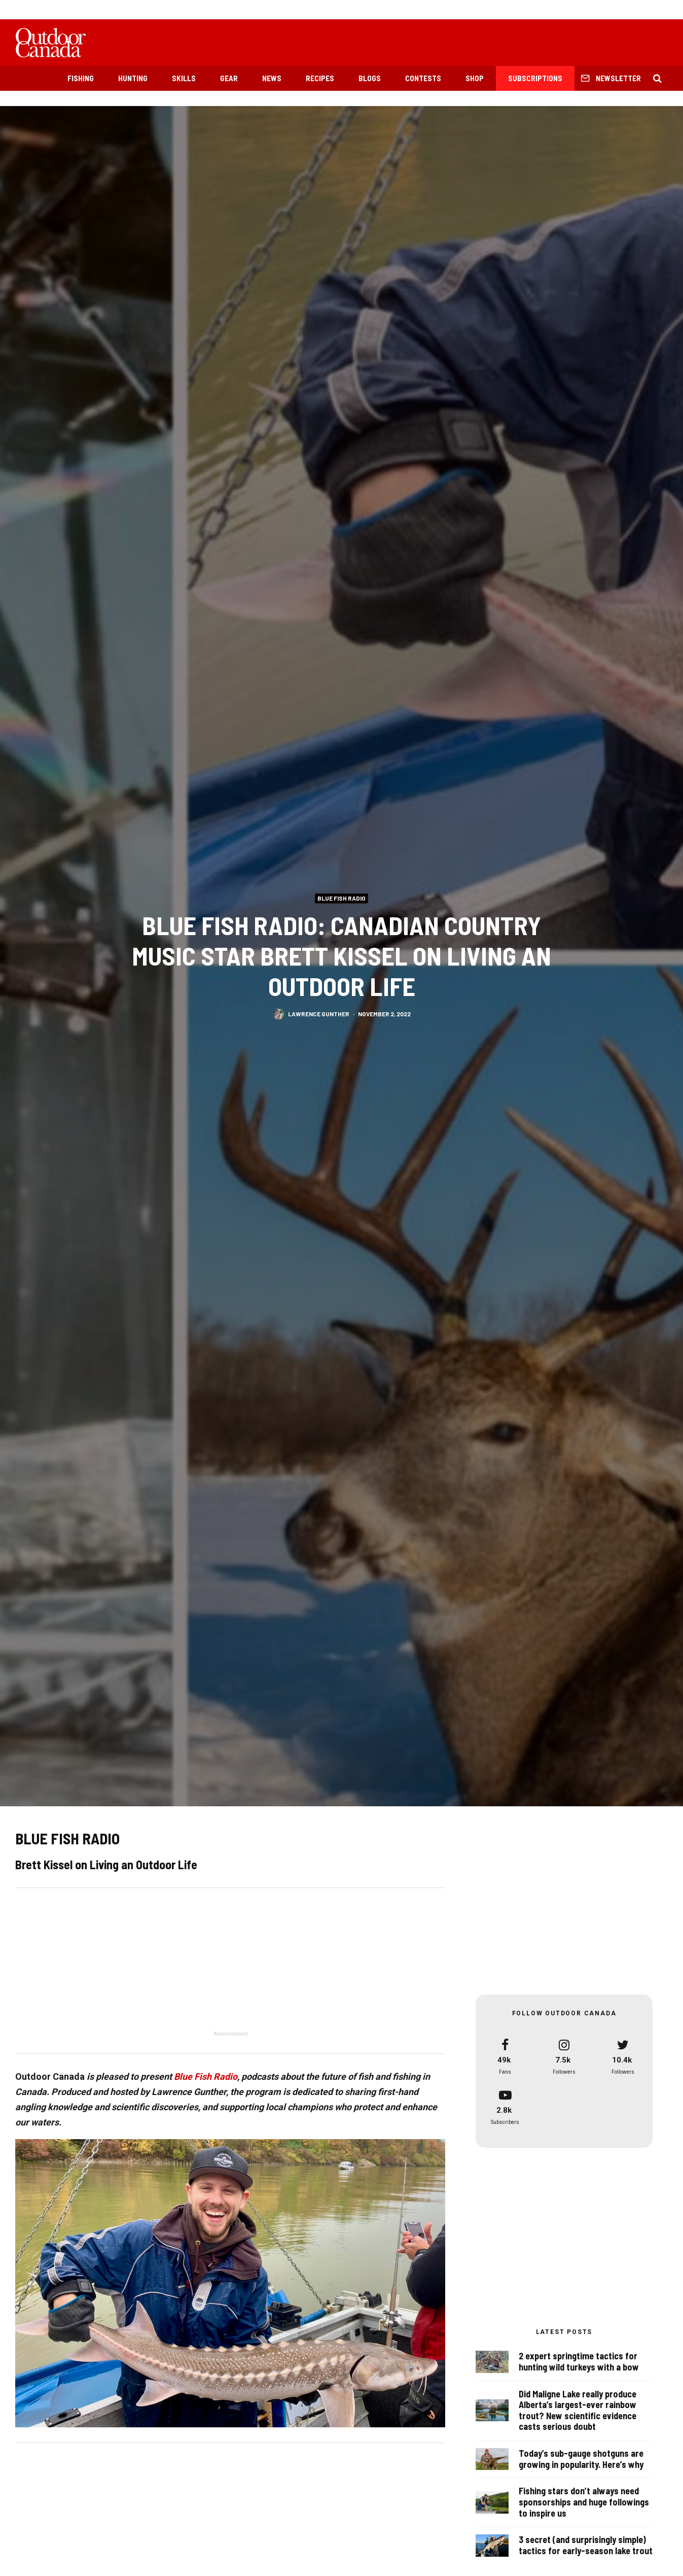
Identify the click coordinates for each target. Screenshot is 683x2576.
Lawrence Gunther (318, 1016)
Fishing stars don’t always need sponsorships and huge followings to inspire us (584, 2509)
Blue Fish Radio (341, 898)
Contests (423, 78)
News (271, 78)
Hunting (133, 78)
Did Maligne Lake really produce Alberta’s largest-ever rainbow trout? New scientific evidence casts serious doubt (577, 2410)
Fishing (80, 78)
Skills (184, 78)
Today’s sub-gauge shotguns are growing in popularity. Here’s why (581, 2461)
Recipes (320, 78)
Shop (474, 78)
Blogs (369, 78)
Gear (229, 78)
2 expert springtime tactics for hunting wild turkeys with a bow (579, 2362)
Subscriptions (535, 78)
